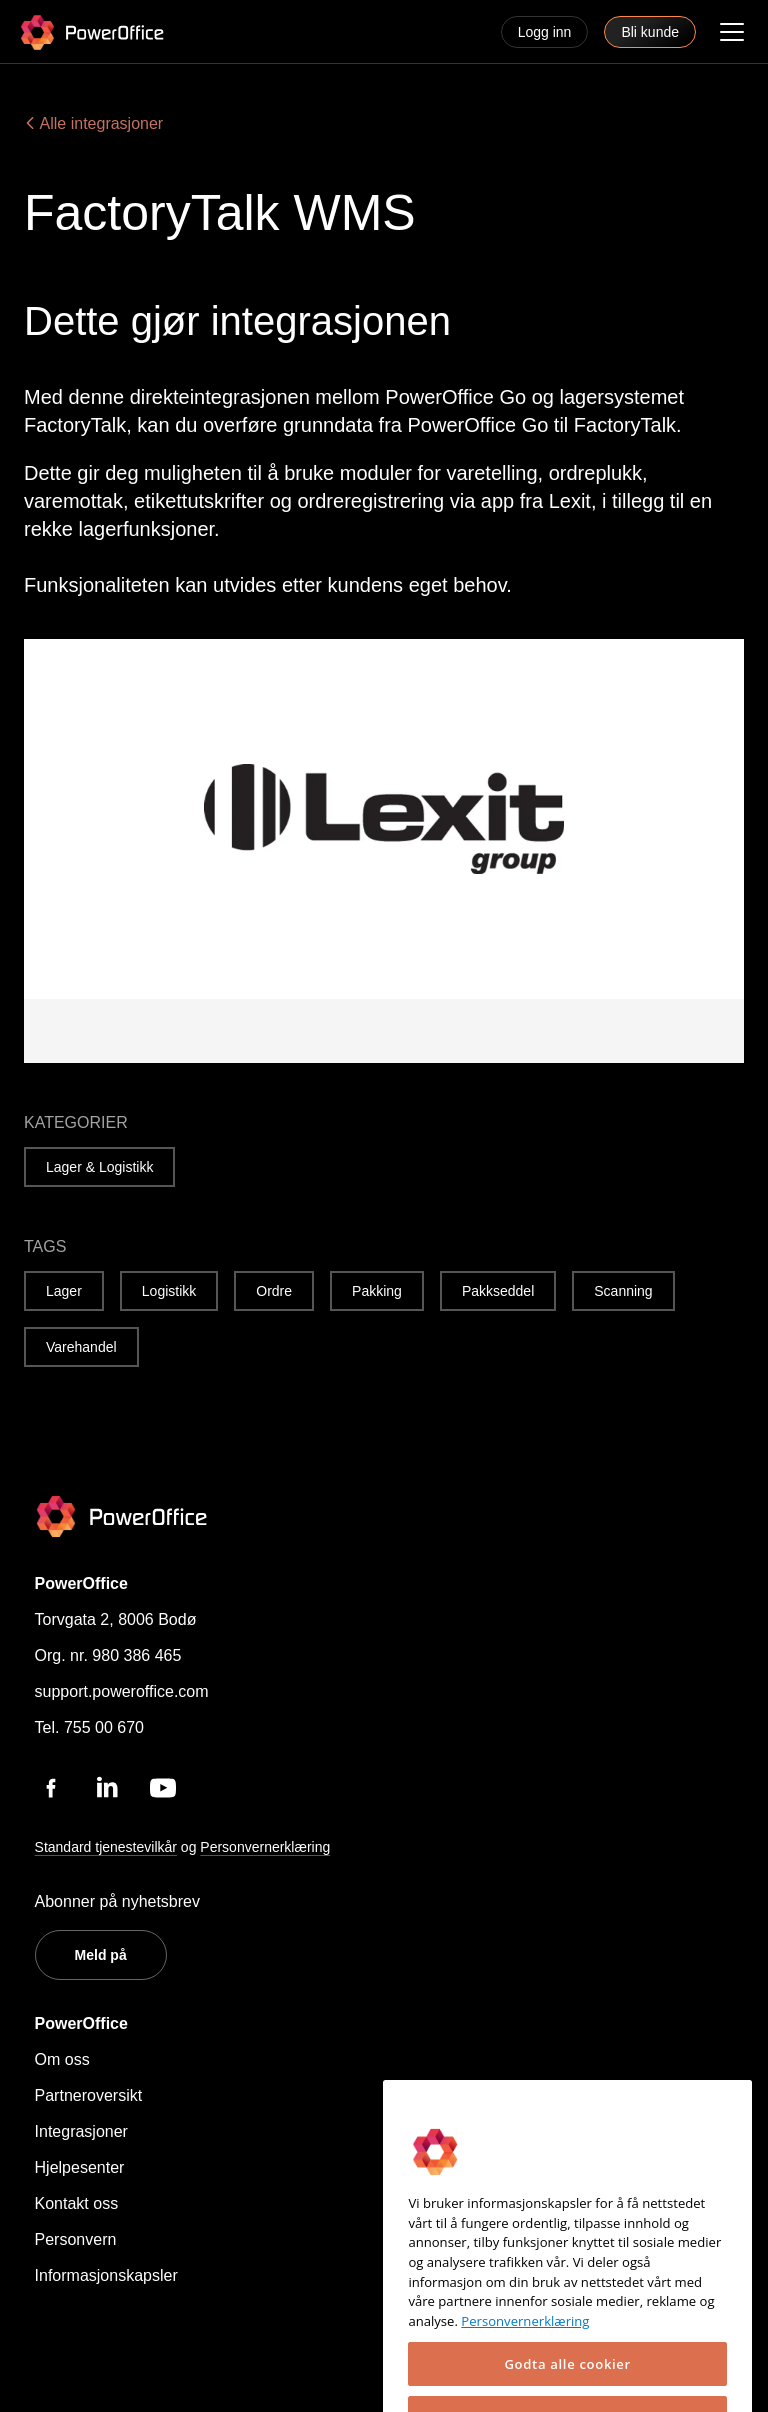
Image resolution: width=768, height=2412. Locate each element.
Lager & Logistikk (99, 1167)
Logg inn (545, 32)
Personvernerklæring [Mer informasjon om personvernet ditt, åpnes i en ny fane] (525, 2371)
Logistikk (169, 1291)
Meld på (101, 1955)
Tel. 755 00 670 (89, 1727)
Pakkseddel (498, 1291)
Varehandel (81, 1347)
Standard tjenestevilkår (106, 1847)
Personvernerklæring (265, 1847)
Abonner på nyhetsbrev (117, 1901)
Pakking (377, 1291)
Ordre (274, 1291)
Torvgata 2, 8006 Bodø (116, 1619)
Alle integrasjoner (93, 123)
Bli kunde (650, 32)
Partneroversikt (89, 2095)
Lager (64, 1291)
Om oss (62, 2059)
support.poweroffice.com (122, 1691)
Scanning (623, 1291)
